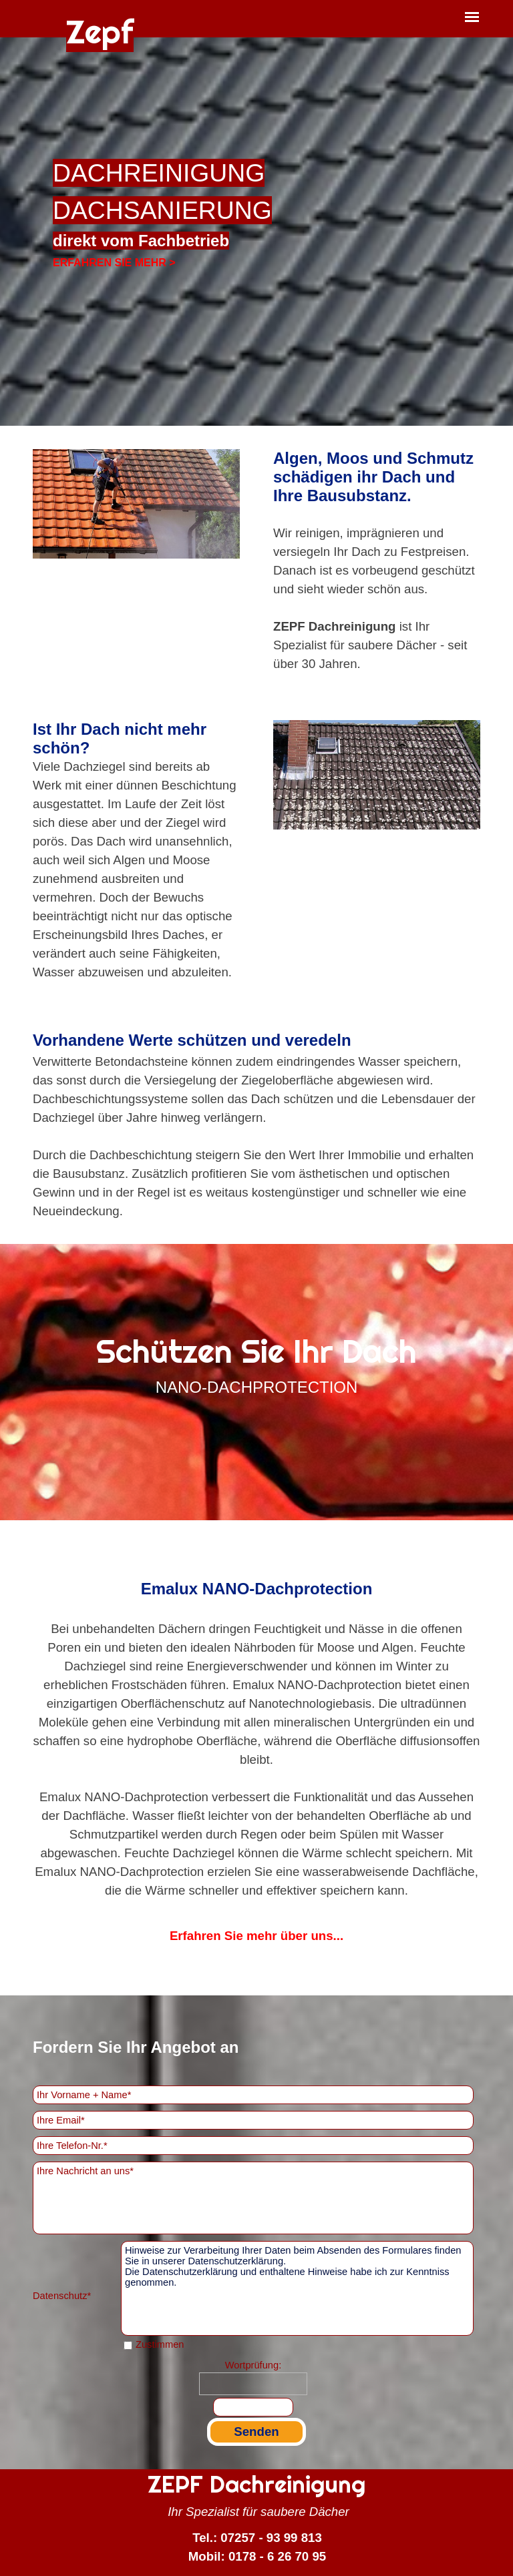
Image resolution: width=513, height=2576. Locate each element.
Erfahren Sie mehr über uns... (256, 1936)
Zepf (100, 31)
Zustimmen (160, 2344)
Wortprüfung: (253, 2365)
